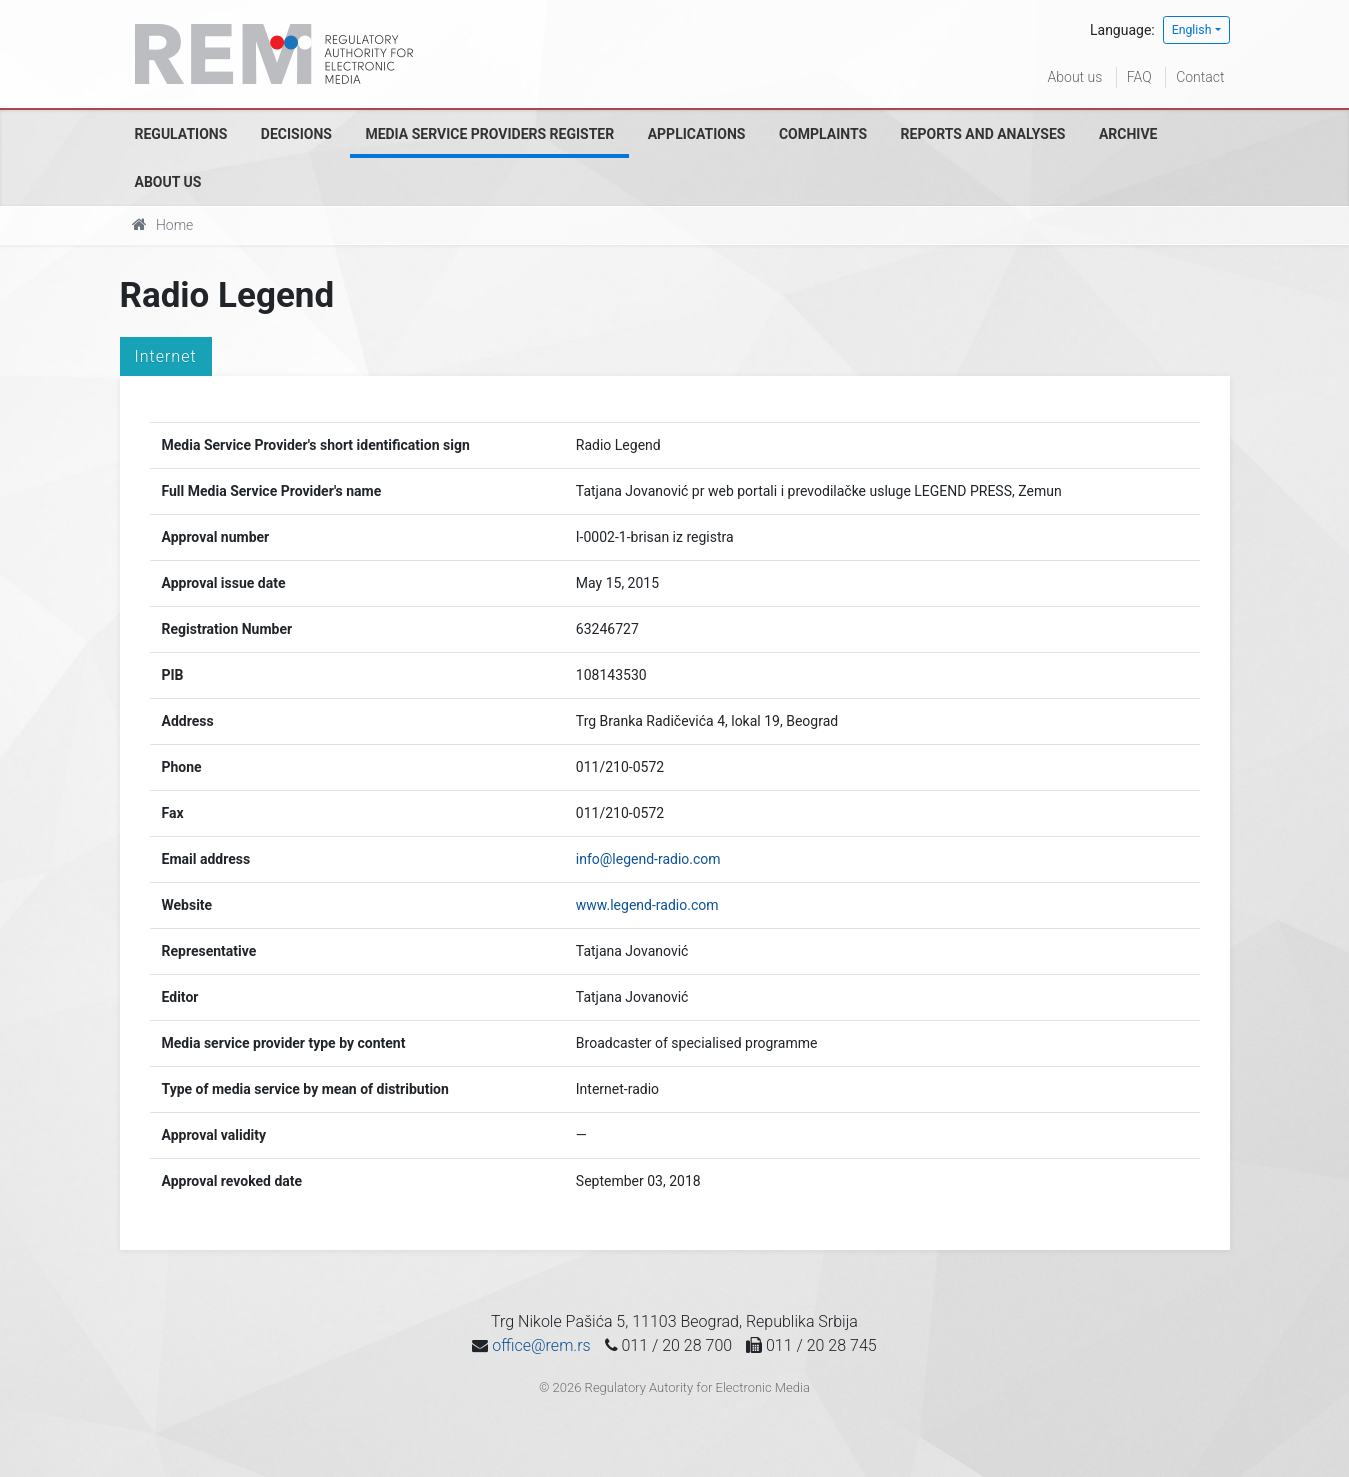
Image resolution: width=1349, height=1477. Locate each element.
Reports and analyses (983, 134)
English (1192, 30)
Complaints (823, 134)
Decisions (296, 134)
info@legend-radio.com (648, 859)
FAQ (1139, 77)
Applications (697, 134)
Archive (1128, 134)
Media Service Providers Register (489, 134)
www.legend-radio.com (647, 905)
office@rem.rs (541, 1345)
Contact (1200, 77)
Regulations (181, 134)
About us (1075, 77)
